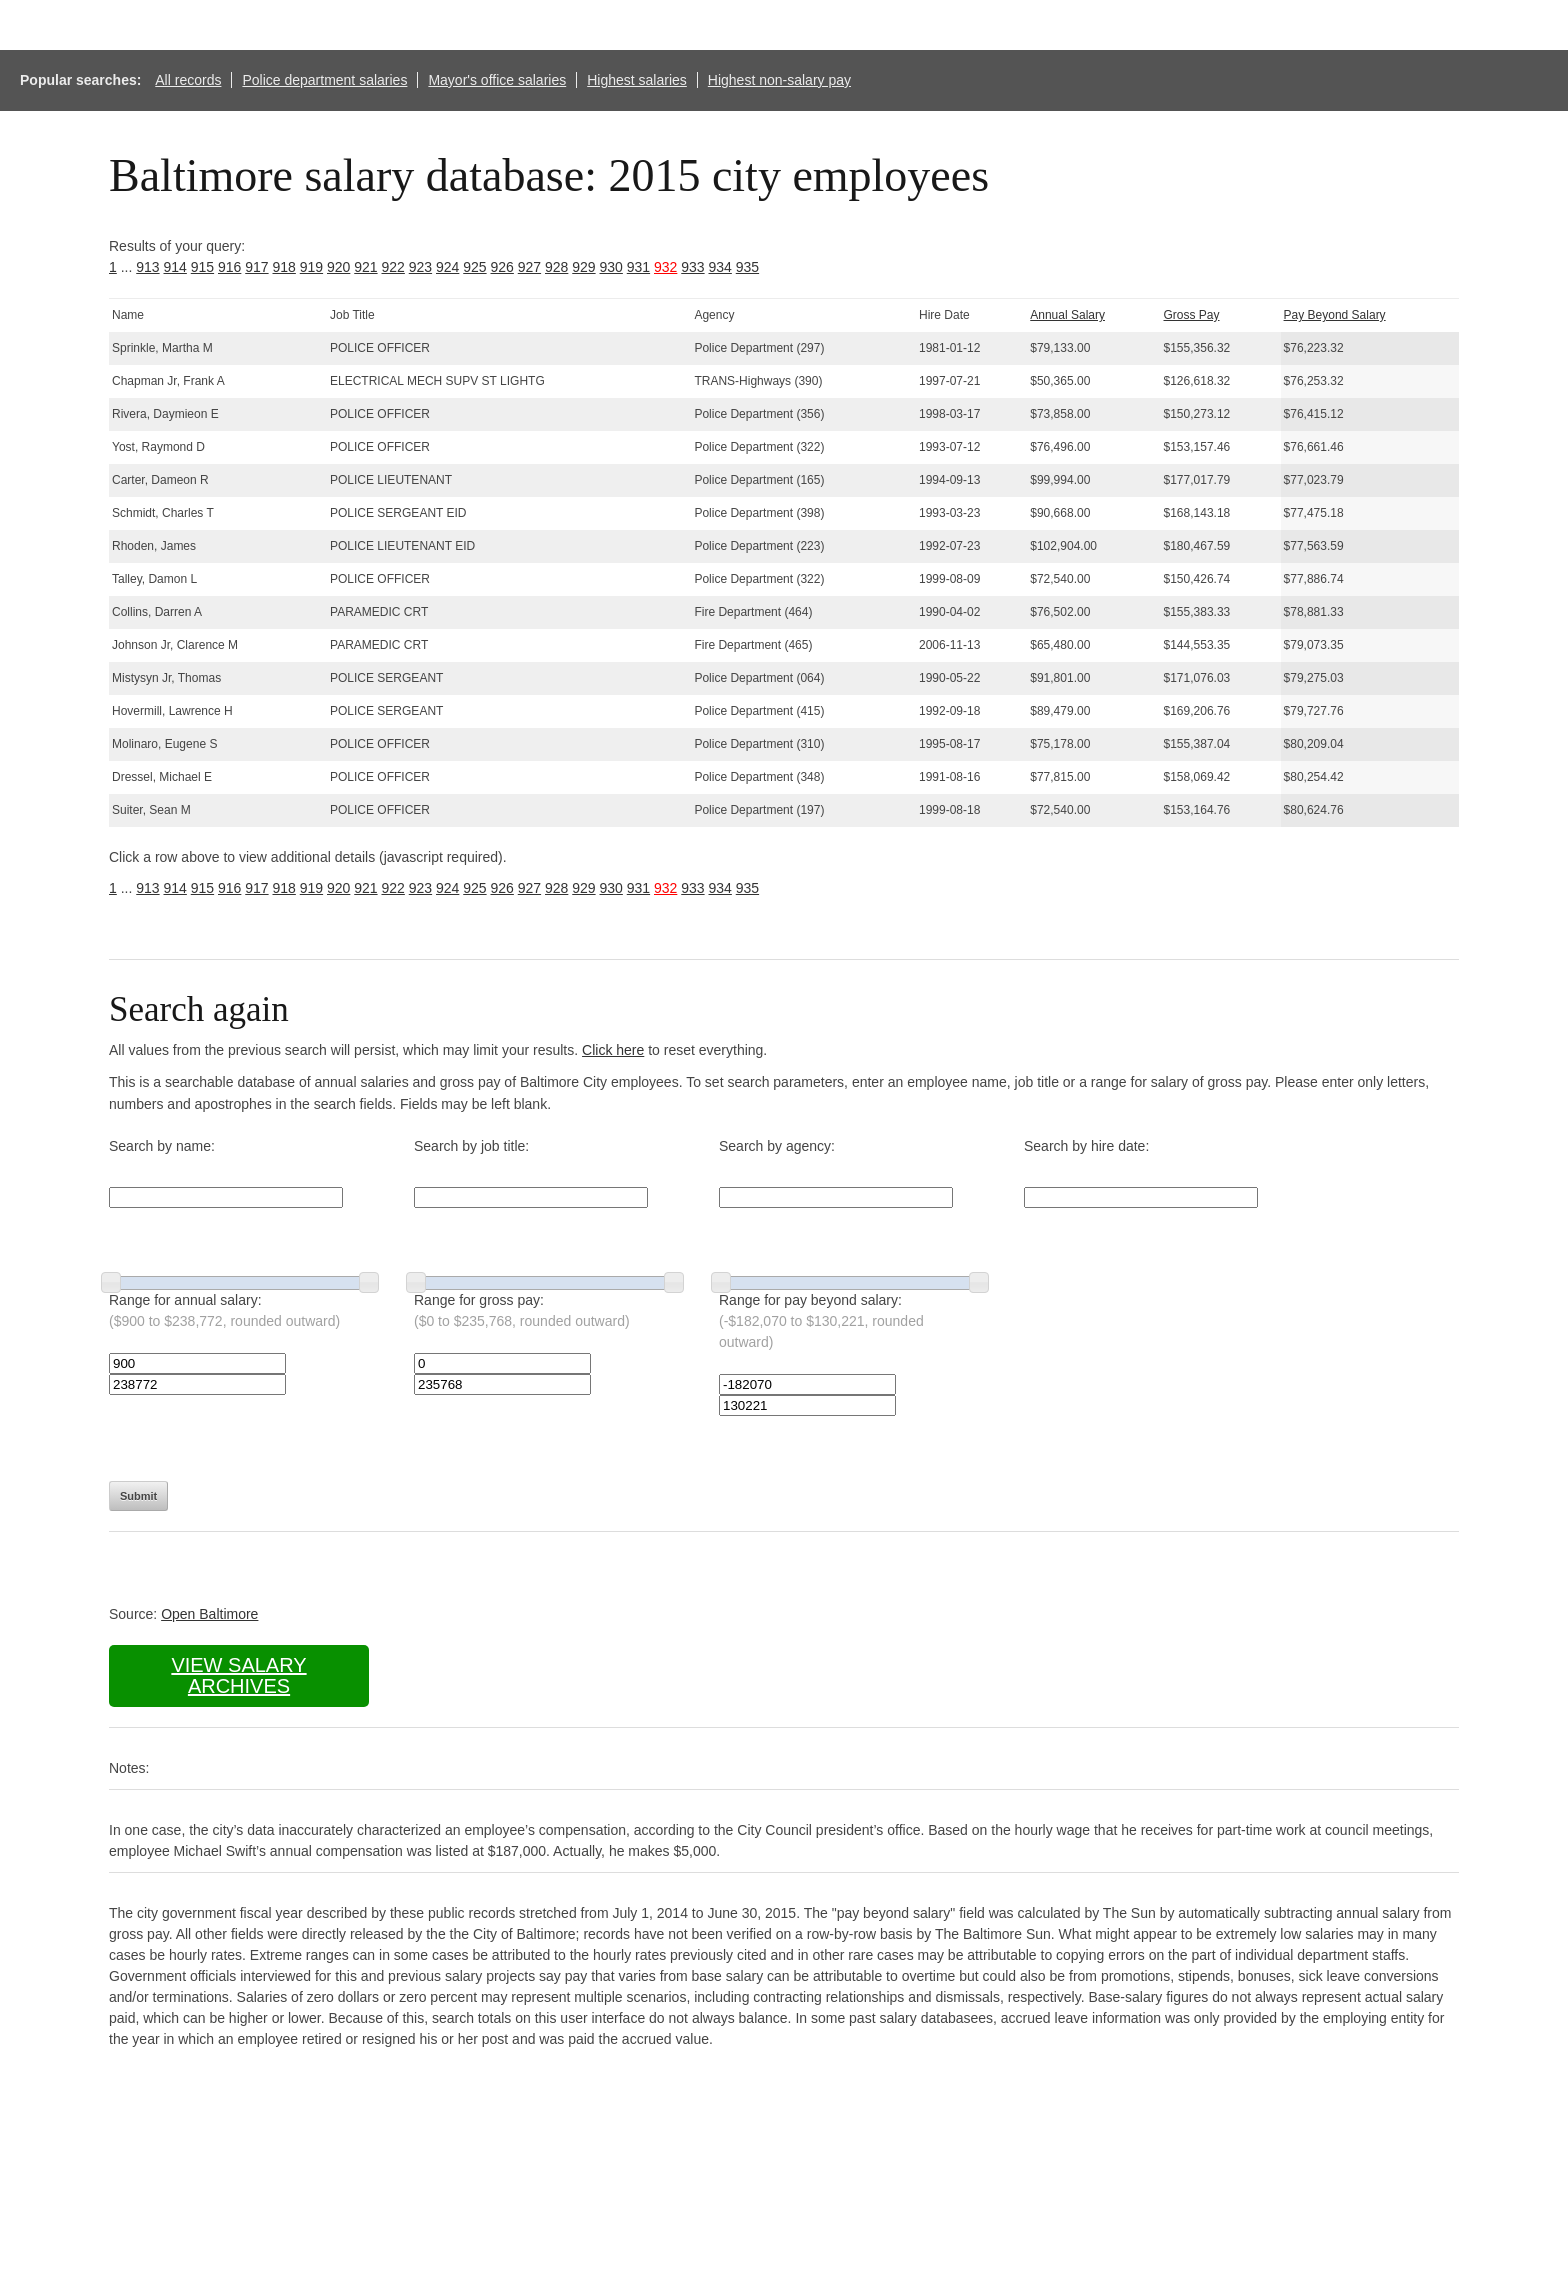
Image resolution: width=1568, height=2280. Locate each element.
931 (638, 267)
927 (529, 267)
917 (256, 267)
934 (720, 267)
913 (147, 267)
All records (188, 80)
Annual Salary (1067, 315)
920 (338, 267)
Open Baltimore (209, 1614)
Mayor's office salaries (497, 80)
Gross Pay (1192, 315)
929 (583, 267)
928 (556, 267)
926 (502, 267)
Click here (613, 1050)
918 (284, 267)
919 (311, 267)
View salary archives (238, 1675)
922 (393, 267)
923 (420, 267)
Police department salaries (324, 80)
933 (692, 267)
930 (611, 267)
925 (474, 267)
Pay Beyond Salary (1335, 315)
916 (229, 267)
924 (447, 267)
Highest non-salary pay (779, 80)
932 (665, 267)
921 (365, 267)
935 (747, 267)
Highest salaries (637, 80)
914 (175, 267)
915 (202, 267)
